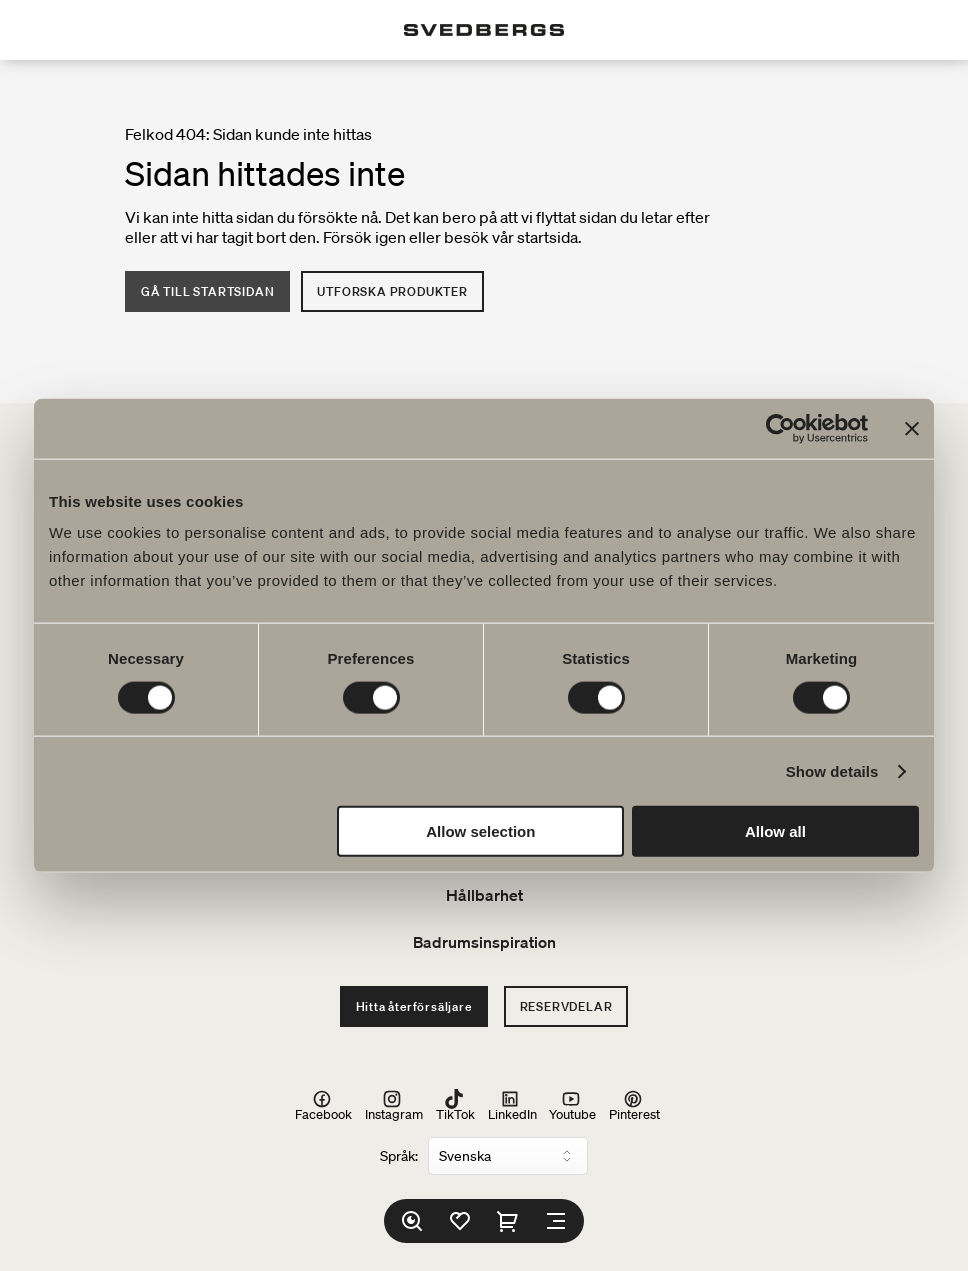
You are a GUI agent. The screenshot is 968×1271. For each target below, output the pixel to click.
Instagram (394, 1105)
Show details (832, 770)
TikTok (455, 1105)
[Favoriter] (460, 1221)
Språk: (399, 1156)
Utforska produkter (392, 291)
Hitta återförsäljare (414, 1006)
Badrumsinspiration (484, 942)
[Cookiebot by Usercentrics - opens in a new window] (780, 428)
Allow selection (480, 831)
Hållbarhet (484, 895)
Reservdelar (566, 1006)
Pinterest (634, 1105)
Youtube (572, 1105)
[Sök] (412, 1221)
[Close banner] (912, 428)
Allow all (775, 831)
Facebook (323, 1105)
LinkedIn (512, 1105)
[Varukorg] (508, 1221)
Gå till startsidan (207, 291)
